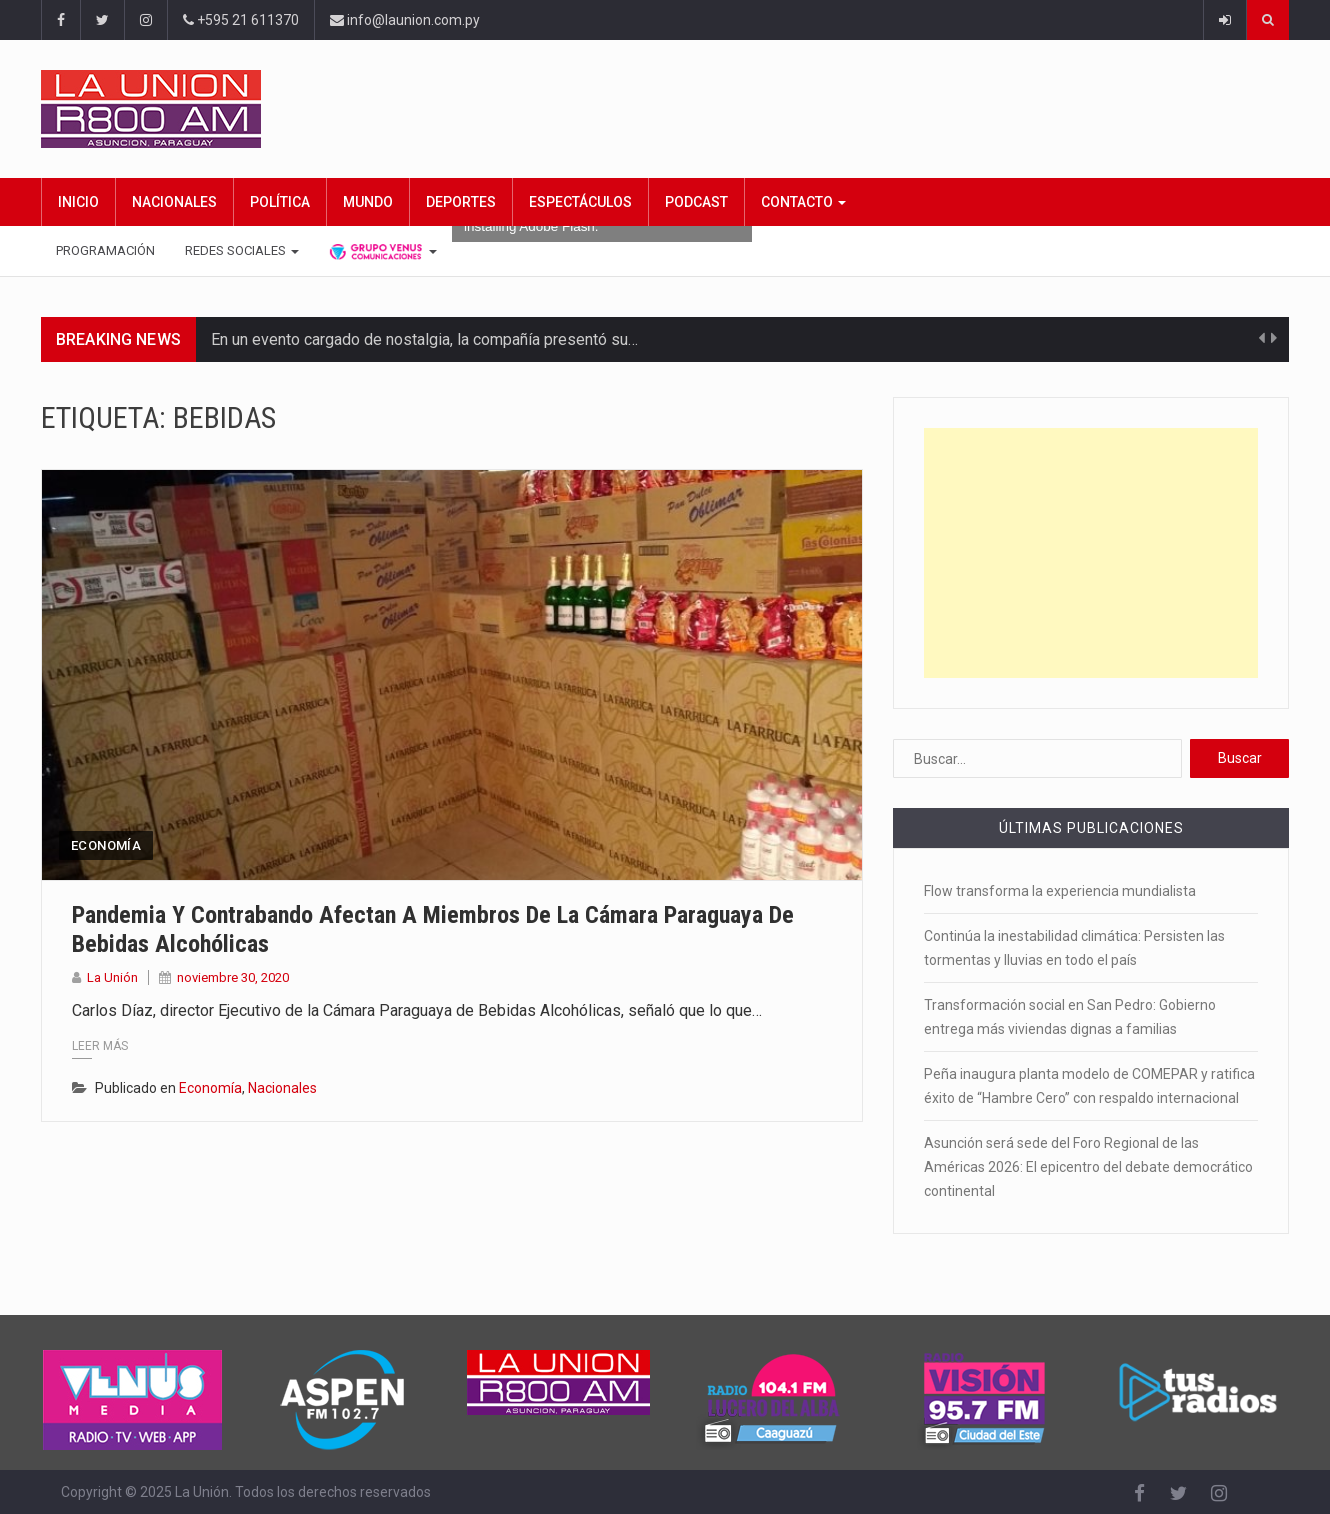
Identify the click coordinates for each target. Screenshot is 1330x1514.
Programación (105, 250)
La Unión (112, 977)
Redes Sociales (242, 250)
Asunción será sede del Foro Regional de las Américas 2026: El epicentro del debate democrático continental (1088, 1167)
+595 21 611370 (241, 20)
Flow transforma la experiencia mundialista (1060, 891)
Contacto (803, 202)
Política (280, 202)
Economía (106, 845)
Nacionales (174, 202)
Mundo (368, 202)
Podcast (696, 202)
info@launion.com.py (405, 20)
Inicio (78, 202)
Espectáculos (580, 202)
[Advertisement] (1091, 553)
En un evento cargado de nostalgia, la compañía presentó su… (424, 339)
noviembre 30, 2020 (233, 977)
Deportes (461, 202)
